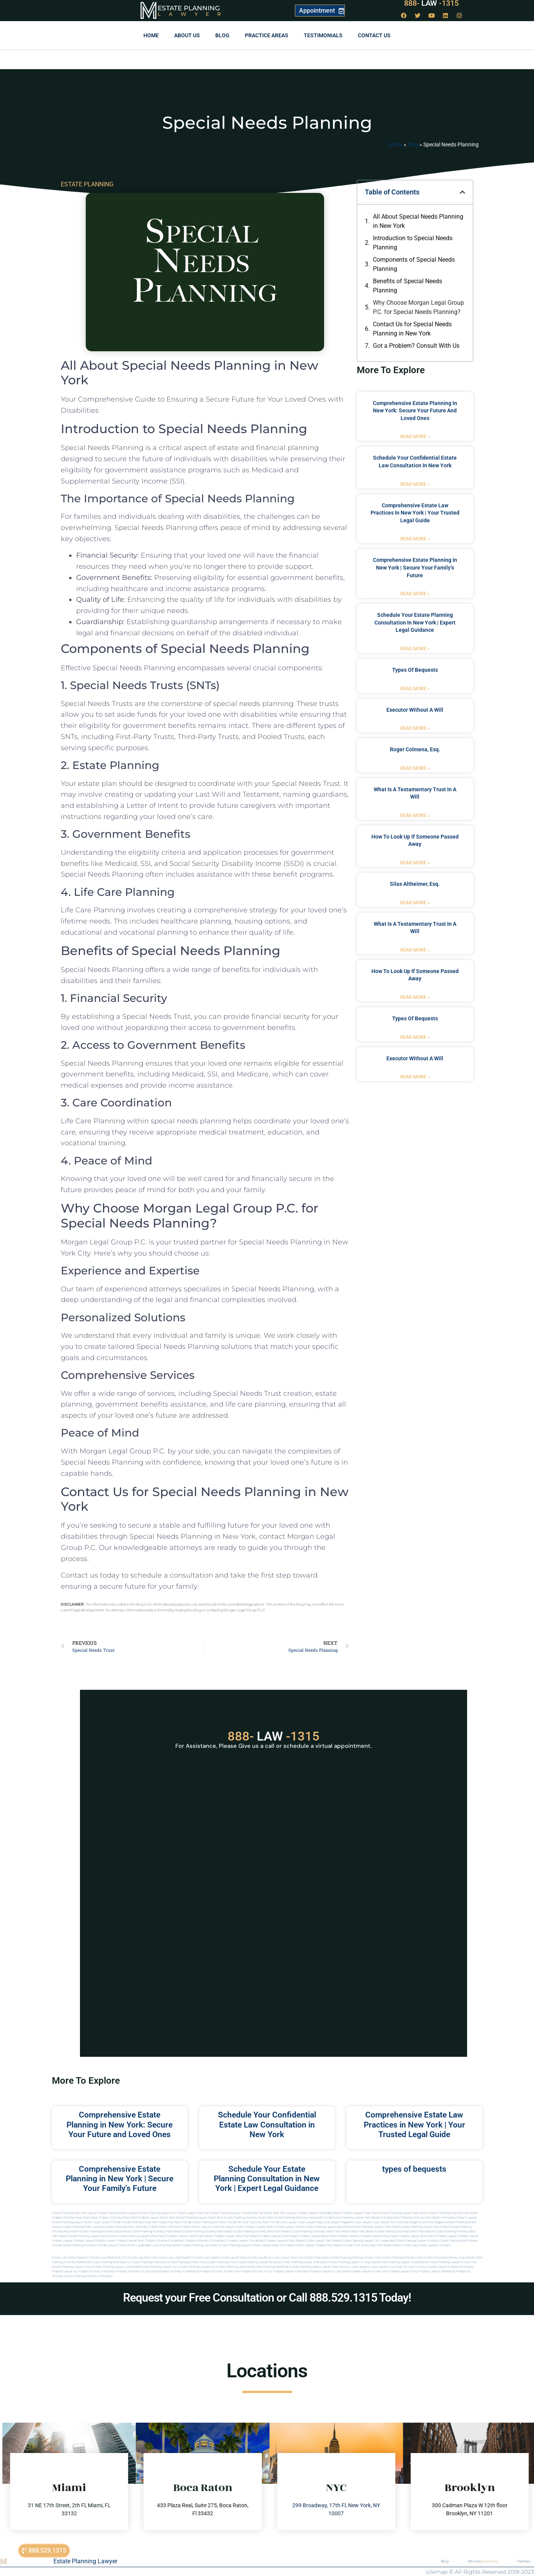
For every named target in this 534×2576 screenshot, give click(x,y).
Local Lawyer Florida (106, 2222)
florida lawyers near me (114, 2245)
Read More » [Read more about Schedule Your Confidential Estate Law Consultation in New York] (415, 484)
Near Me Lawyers (284, 2213)
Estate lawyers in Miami (434, 2245)
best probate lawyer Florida (239, 2240)
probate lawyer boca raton (417, 2236)
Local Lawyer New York (288, 2257)
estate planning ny (317, 2257)
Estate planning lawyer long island (116, 2267)
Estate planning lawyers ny (197, 2267)
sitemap (436, 2571)
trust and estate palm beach (372, 2245)
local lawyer (288, 2222)
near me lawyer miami (228, 2227)
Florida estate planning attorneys (74, 2245)
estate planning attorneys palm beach (156, 2231)
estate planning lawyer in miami (417, 2240)
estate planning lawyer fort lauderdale (368, 2240)
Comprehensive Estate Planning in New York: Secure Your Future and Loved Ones (415, 410)
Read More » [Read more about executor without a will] (415, 728)
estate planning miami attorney (126, 2227)
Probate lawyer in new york (369, 2271)
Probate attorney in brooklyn (97, 2271)
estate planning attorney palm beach (208, 2231)
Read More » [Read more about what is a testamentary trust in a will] (415, 815)
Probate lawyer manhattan (437, 2271)
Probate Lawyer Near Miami (360, 2213)
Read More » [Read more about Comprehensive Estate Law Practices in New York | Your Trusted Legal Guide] (415, 538)
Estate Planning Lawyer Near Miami (404, 2213)
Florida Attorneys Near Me (138, 2222)
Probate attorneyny (461, 2267)
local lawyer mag (310, 2222)
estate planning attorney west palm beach (262, 2231)
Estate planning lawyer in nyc (72, 2267)
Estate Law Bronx (260, 2257)
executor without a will (414, 710)
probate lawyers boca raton (379, 2236)
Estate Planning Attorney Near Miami (453, 2213)
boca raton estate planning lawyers (126, 2236)
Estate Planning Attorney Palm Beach (416, 2217)
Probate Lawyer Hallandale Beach (319, 2213)
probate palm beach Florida (333, 2245)
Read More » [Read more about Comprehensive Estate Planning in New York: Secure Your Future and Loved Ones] (415, 436)
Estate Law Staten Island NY (71, 2257)
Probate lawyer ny (64, 2271)
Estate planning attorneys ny (110, 2262)
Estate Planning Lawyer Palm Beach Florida (361, 2217)
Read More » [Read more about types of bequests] (415, 688)
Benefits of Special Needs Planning (407, 285)
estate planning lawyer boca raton (328, 2227)
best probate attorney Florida (158, 2240)
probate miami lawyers (196, 2227)
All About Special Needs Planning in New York (418, 221)
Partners (524, 2561)
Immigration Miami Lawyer (459, 2217)
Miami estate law (405, 2245)
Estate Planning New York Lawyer (74, 2213)
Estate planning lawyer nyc (159, 2267)
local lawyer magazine (338, 2222)
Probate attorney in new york (220, 2271)
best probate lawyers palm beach (281, 2240)
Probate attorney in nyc (257, 2271)
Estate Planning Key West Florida (214, 2222)
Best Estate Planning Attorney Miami (241, 2217)
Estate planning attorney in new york (356, 2257)
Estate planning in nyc (221, 2262)
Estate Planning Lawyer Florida (230, 2213)
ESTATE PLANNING (87, 184)
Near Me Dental (261, 2213)
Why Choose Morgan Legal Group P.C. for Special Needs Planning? (418, 307)
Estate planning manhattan (271, 2267)
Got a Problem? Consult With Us (416, 345)
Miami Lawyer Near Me (193, 2213)
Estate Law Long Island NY (175, 2257)
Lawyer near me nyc (336, 2267)
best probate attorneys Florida (199, 2240)
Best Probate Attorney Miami (111, 2217)
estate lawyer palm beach (323, 2240)
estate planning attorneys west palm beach (320, 2231)
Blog (222, 35)
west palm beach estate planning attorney (439, 2231)
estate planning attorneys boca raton (105, 2231)
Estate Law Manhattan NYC (109, 2257)
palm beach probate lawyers (302, 2236)
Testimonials (323, 35)
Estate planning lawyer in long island (353, 2262)
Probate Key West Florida (174, 2222)
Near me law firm (408, 2267)
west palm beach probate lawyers (259, 2236)
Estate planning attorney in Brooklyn (88, 2276)
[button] (462, 192)
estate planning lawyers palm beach (376, 2227)
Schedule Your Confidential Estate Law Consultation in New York (267, 2124)
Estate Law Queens (207, 2257)
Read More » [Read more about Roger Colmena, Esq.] (415, 768)
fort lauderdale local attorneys (151, 2245)
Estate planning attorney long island (448, 2257)
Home (151, 35)
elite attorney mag (402, 2222)
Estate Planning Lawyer (85, 2561)
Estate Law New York (142, 2257)
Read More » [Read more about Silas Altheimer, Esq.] (415, 902)
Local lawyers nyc (382, 2267)
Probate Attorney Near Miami (71, 2217)
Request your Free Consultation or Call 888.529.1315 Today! (267, 2297)
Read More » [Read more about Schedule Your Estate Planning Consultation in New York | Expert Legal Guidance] (415, 648)
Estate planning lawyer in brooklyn (304, 2262)
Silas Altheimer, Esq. (415, 884)
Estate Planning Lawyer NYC (158, 2213)
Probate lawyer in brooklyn (291, 2271)
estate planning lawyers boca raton (425, 2227)
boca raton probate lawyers (170, 2236)
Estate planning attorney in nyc (402, 2257)
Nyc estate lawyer (434, 2267)
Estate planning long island (234, 2267)
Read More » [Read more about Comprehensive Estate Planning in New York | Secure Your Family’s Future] (415, 593)
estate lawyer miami (290, 2227)
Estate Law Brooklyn (234, 2257)
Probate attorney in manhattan (179, 2271)
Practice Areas (266, 35)
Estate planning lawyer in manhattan (403, 2262)
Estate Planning (189, 8)
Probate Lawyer (446, 2236)
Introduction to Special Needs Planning (412, 242)
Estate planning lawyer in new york (453, 2262)
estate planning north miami (458, 2240)
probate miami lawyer (299, 2245)
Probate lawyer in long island (329, 2271)
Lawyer (193, 14)
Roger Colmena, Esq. (415, 749)
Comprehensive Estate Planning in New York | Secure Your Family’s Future (415, 567)
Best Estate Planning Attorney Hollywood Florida (299, 2217)
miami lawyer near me (268, 2245)
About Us (187, 35)
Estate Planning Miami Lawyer (118, 2213)
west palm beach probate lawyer (212, 2236)
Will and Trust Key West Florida (258, 2222)
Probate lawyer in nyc (404, 2271)
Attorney (482, 2561)
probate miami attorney (164, 2227)
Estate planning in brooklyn (149, 2262)
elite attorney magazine (431, 2222)
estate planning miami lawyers (83, 2227)
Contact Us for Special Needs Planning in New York (412, 329)
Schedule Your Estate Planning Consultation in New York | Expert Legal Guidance (415, 622)
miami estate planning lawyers (231, 2245)
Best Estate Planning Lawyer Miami (192, 2217)
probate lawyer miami (260, 2227)
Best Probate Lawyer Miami (149, 2217)
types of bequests (415, 670)
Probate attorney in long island (137, 2271)
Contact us (374, 35)
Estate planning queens (305, 2267)
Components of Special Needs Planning (414, 264)
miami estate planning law (191, 2245)
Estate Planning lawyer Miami (72, 2222)
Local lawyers (360, 2267)
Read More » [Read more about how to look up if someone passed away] (415, 862)
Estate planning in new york (187, 2262)
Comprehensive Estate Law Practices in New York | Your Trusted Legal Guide (415, 512)
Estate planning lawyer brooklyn (259, 2262)
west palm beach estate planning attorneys (380, 2231)
